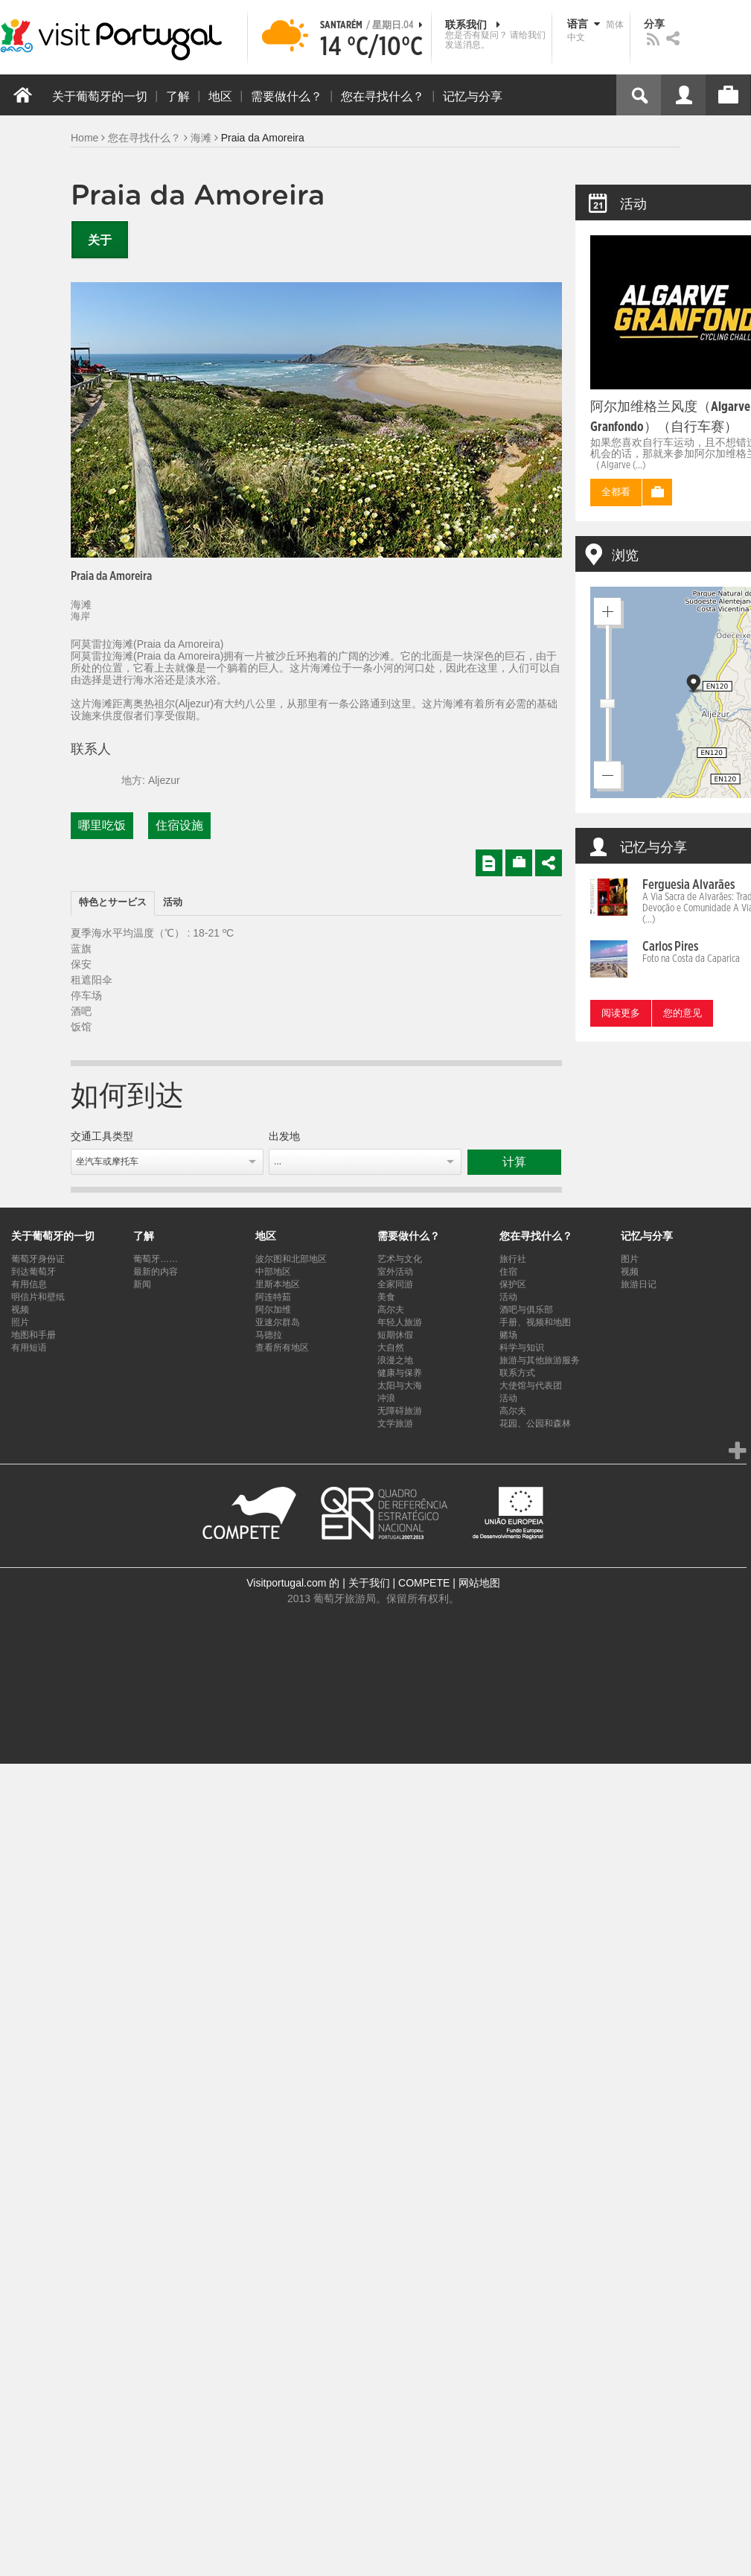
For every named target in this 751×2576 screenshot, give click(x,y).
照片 (20, 1322)
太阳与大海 (399, 1385)
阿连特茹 (273, 1297)
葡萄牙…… (155, 1259)
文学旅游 (395, 1423)
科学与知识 (521, 1347)
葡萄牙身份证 (38, 1259)
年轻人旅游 (399, 1322)
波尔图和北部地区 (291, 1259)
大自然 (390, 1347)
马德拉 (268, 1335)
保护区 (512, 1284)
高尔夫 (390, 1309)
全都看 (615, 492)
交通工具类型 (102, 1137)
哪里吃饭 (102, 826)
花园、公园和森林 (535, 1423)
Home (84, 138)
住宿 (508, 1271)
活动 (508, 1297)
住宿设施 (179, 826)
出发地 (284, 1137)
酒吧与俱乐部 (526, 1309)
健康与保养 (399, 1373)
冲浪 (386, 1398)
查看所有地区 (282, 1347)
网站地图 (479, 1583)
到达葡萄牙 (33, 1271)
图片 (630, 1259)
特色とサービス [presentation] (113, 903)
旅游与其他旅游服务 (539, 1360)
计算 (514, 1162)
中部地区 (273, 1271)
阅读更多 (620, 1013)
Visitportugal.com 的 (292, 1583)
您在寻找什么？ (144, 138)
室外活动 (395, 1271)
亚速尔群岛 (277, 1322)
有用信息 (29, 1284)
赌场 (508, 1335)
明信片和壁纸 (38, 1297)
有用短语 (29, 1347)
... (277, 1161)
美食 (386, 1297)
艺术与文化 (399, 1259)
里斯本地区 (277, 1284)
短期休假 (395, 1335)
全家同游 (395, 1284)
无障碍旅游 (399, 1411)
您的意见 (682, 1013)
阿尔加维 (273, 1309)
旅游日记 (638, 1284)
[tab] (113, 903)
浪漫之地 (395, 1360)
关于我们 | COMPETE (399, 1583)
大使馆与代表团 (530, 1385)
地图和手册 (33, 1335)
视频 (20, 1309)
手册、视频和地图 (535, 1322)
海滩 (201, 138)
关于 (100, 240)
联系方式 (517, 1373)
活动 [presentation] (172, 903)
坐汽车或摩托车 (107, 1161)
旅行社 (512, 1259)
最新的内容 (155, 1271)
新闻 (142, 1284)
